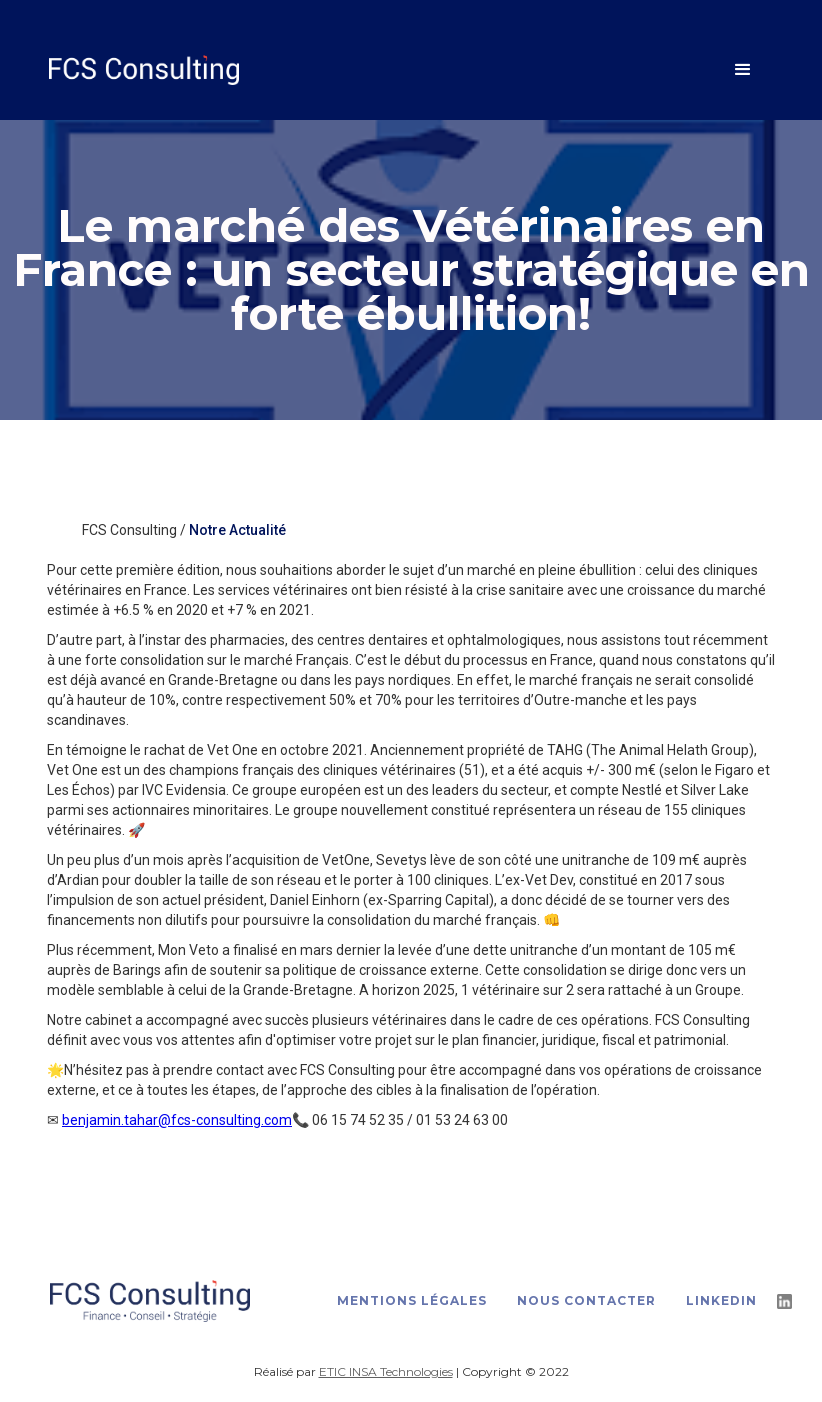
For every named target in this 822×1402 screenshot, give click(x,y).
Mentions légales (412, 1300)
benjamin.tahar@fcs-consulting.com (177, 1120)
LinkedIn (721, 1300)
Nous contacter (586, 1300)
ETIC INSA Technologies (386, 1371)
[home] (380, 69)
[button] (743, 70)
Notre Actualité (237, 530)
